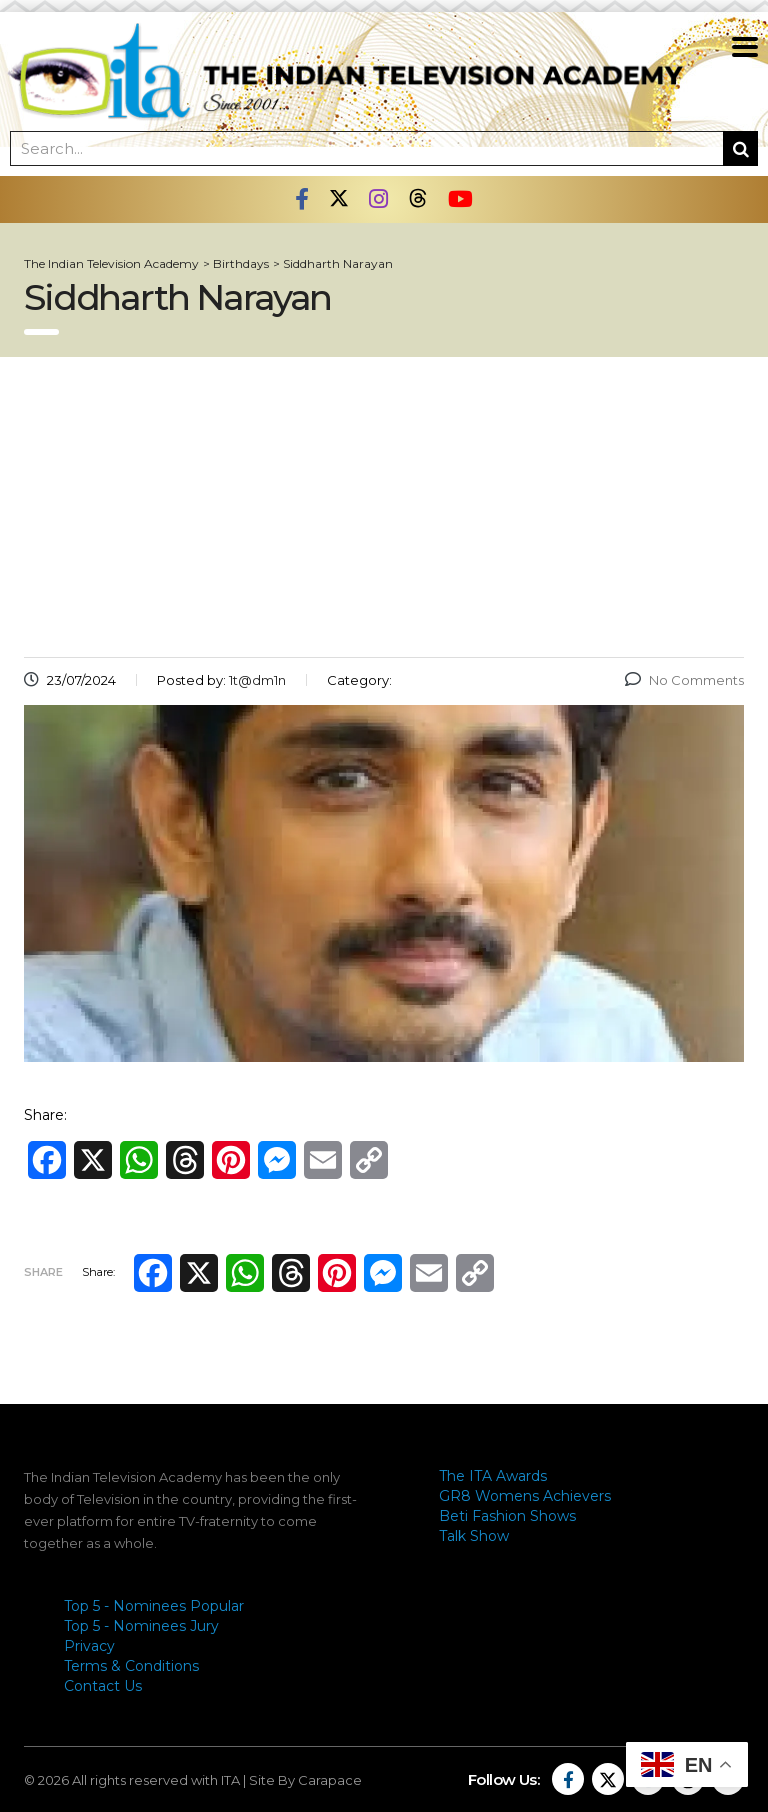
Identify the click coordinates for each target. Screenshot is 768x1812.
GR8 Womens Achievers (525, 1496)
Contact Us (103, 1686)
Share (43, 1272)
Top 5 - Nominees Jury (141, 1626)
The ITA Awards (493, 1476)
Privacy (89, 1646)
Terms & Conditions (131, 1666)
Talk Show (474, 1536)
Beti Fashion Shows (507, 1516)
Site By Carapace (305, 1780)
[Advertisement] (384, 507)
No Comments (684, 680)
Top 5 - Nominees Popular (154, 1606)
